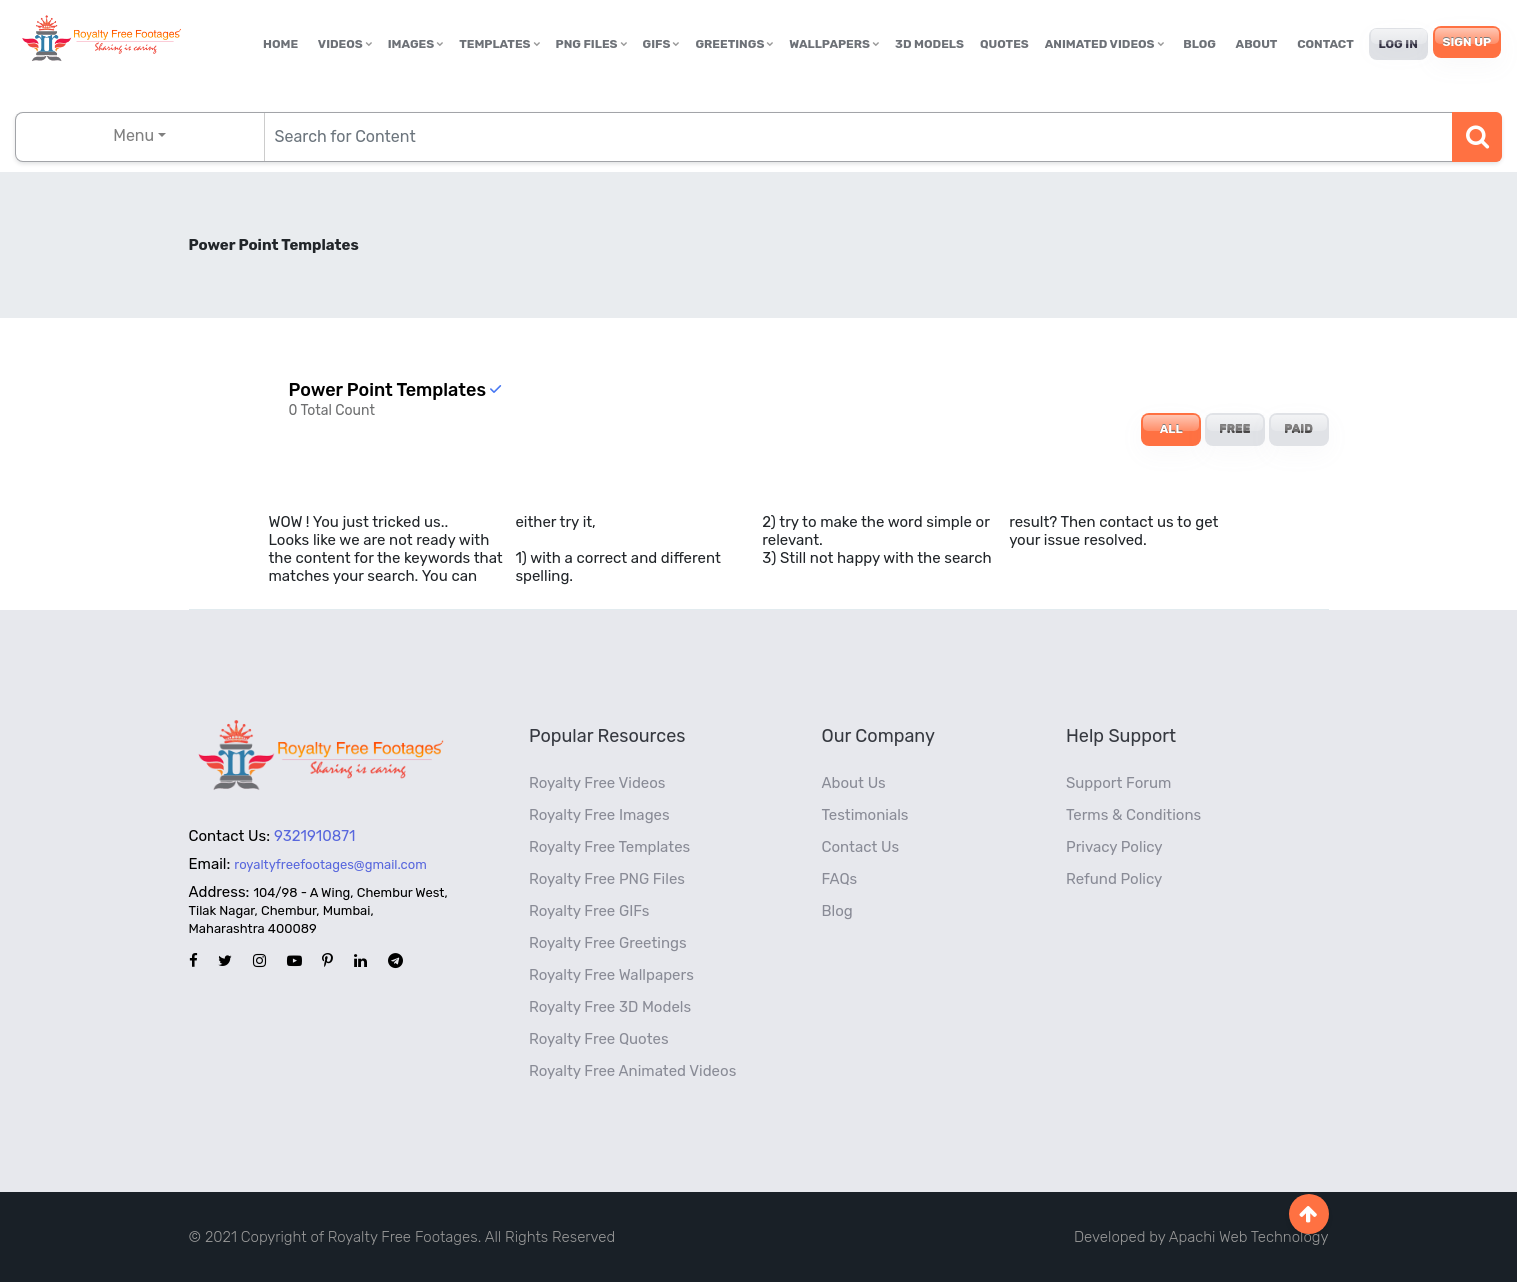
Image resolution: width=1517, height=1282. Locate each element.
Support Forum (1118, 783)
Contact (1325, 44)
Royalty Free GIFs (589, 911)
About (1257, 44)
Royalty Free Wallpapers (611, 975)
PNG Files (591, 44)
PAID (1298, 429)
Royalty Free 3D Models (610, 1007)
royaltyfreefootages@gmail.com (330, 864)
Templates (499, 44)
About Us (854, 783)
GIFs (661, 44)
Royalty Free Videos (597, 783)
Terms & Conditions (1133, 815)
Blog (1199, 44)
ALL (1171, 429)
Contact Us (861, 847)
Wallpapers (834, 44)
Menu (133, 135)
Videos (345, 44)
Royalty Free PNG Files (607, 879)
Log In (1398, 44)
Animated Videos (1104, 44)
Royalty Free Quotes (599, 1039)
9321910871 (314, 836)
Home (280, 44)
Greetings (734, 44)
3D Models (929, 44)
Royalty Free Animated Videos (632, 1071)
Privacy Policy (1114, 847)
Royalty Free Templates (609, 847)
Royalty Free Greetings (608, 943)
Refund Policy (1114, 879)
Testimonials (865, 815)
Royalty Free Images (599, 815)
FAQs (840, 879)
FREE (1234, 429)
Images (415, 44)
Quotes (1004, 44)
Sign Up (1467, 42)
